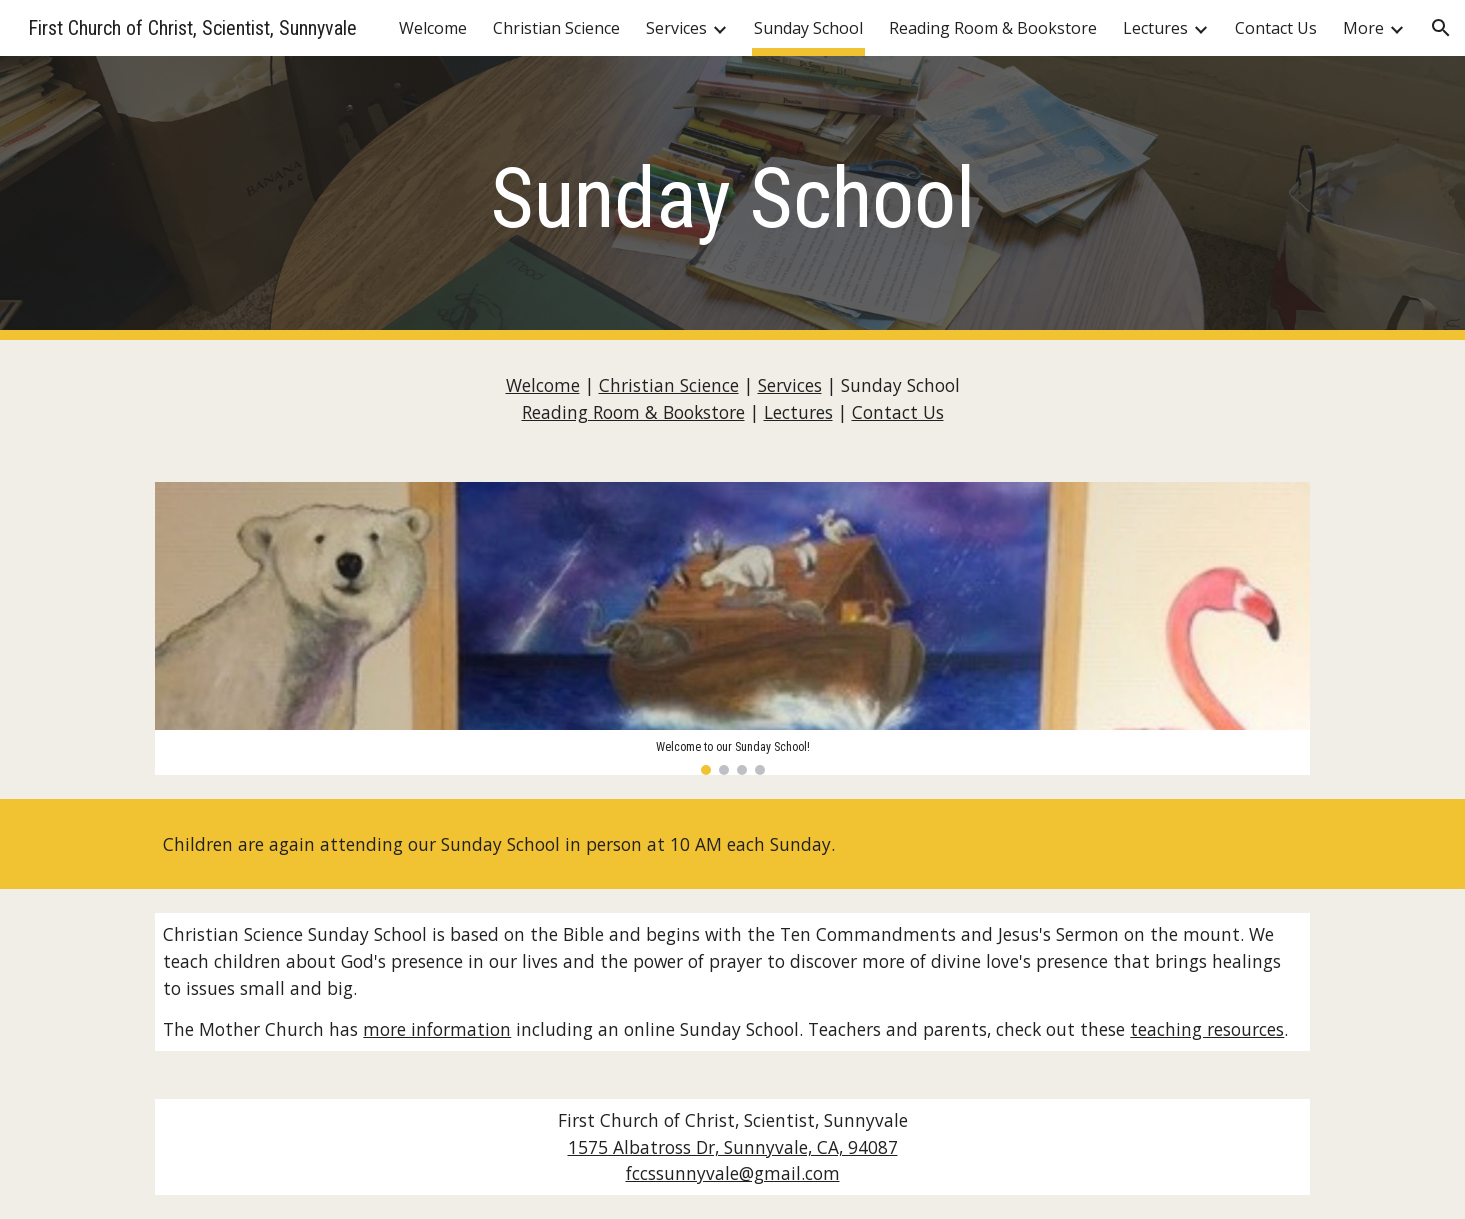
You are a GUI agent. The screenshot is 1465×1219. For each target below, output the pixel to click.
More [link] (1363, 28)
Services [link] (676, 28)
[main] (732, 198)
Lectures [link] (1155, 28)
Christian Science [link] (556, 28)
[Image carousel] (732, 628)
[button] (1441, 28)
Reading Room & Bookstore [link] (993, 28)
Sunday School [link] (808, 28)
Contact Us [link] (1276, 28)
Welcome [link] (433, 28)
